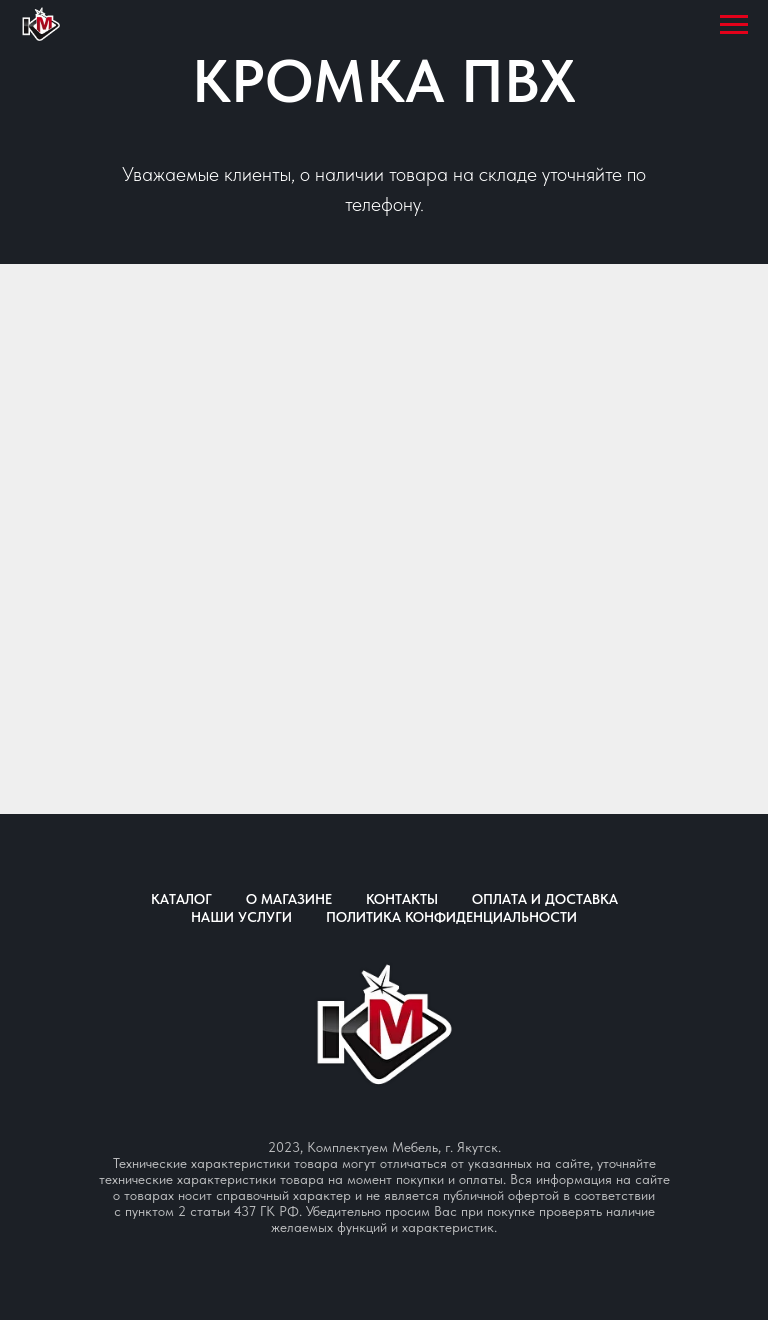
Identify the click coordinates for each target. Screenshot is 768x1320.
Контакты (402, 899)
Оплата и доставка (545, 899)
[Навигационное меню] (734, 25)
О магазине (289, 899)
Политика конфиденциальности (451, 917)
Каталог (181, 899)
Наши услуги (241, 917)
